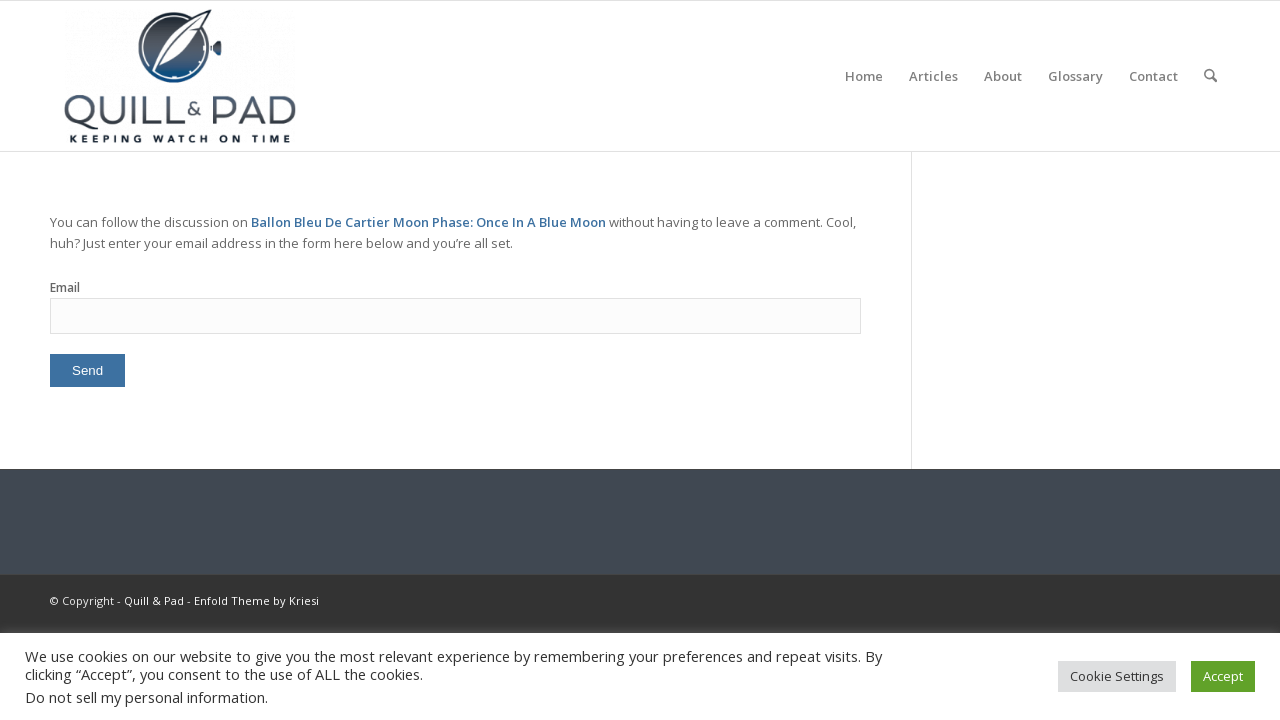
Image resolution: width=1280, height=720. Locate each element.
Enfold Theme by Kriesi (256, 600)
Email (65, 287)
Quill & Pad (154, 600)
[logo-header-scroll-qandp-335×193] (180, 76)
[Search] (1210, 76)
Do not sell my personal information (145, 697)
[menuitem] (864, 76)
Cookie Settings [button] (1117, 676)
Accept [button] (1223, 676)
